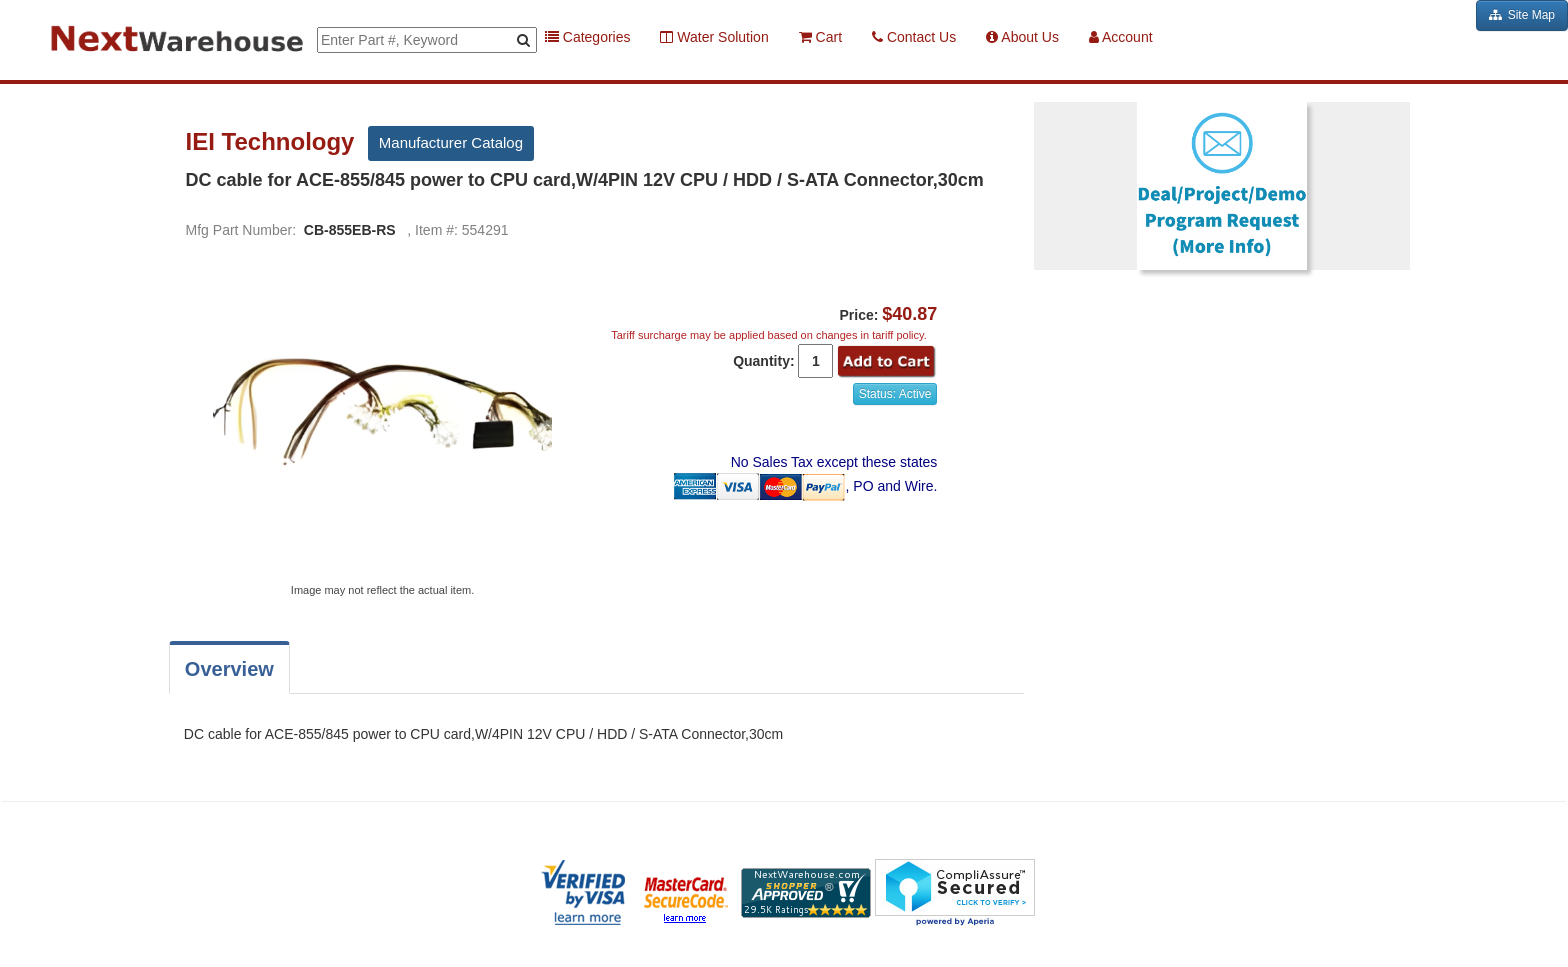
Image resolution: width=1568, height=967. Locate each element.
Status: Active (895, 394)
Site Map (1522, 15)
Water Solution (714, 37)
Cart (820, 37)
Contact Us (914, 37)
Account (1121, 37)
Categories (588, 37)
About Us (1022, 37)
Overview (229, 669)
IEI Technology (274, 142)
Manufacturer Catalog (451, 142)
